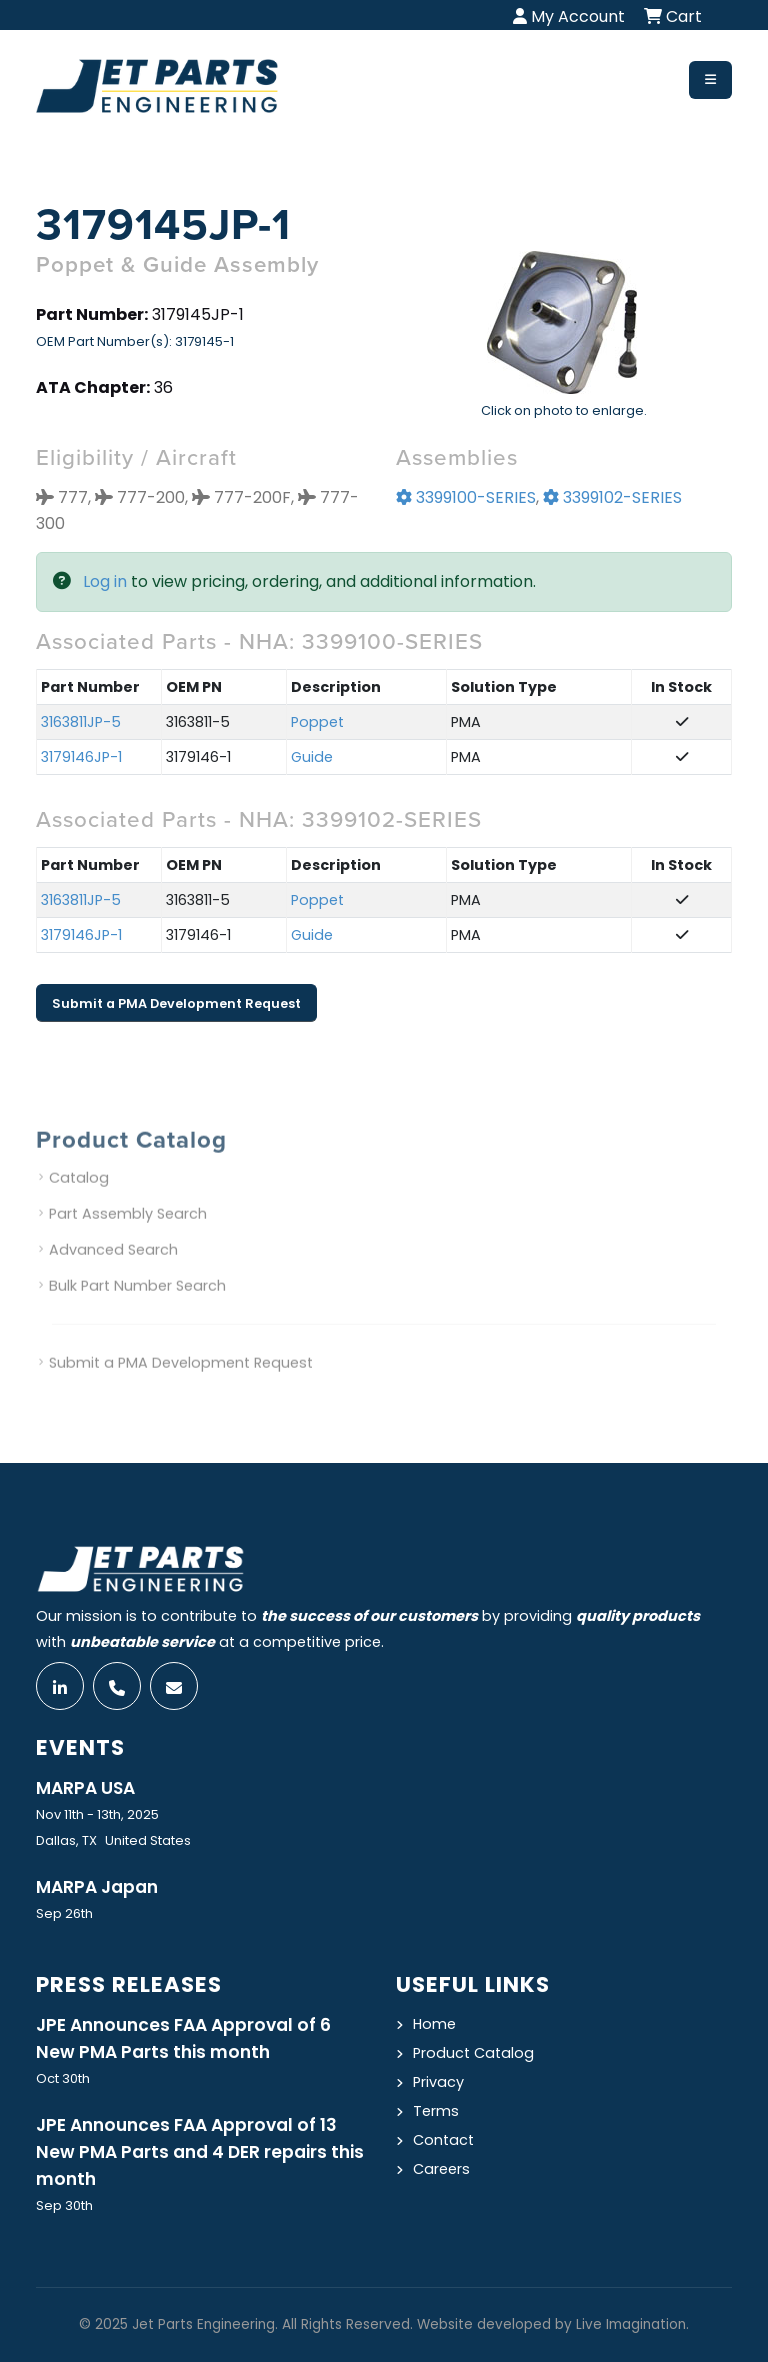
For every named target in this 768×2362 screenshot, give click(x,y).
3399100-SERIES (466, 499)
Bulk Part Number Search (137, 1307)
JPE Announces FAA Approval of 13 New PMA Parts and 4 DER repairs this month (200, 2152)
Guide (312, 759)
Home (434, 2024)
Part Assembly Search (128, 1235)
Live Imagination (631, 2324)
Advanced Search (113, 1271)
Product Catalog (473, 2053)
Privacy (438, 2082)
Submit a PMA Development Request (176, 1004)
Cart (673, 16)
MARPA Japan (97, 1887)
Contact (443, 2140)
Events (80, 1747)
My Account (569, 16)
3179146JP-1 (81, 759)
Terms (436, 2111)
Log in (105, 583)
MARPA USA (85, 1788)
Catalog (79, 1199)
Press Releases (129, 1984)
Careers (441, 2169)
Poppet (317, 724)
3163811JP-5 (81, 724)
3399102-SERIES (612, 499)
